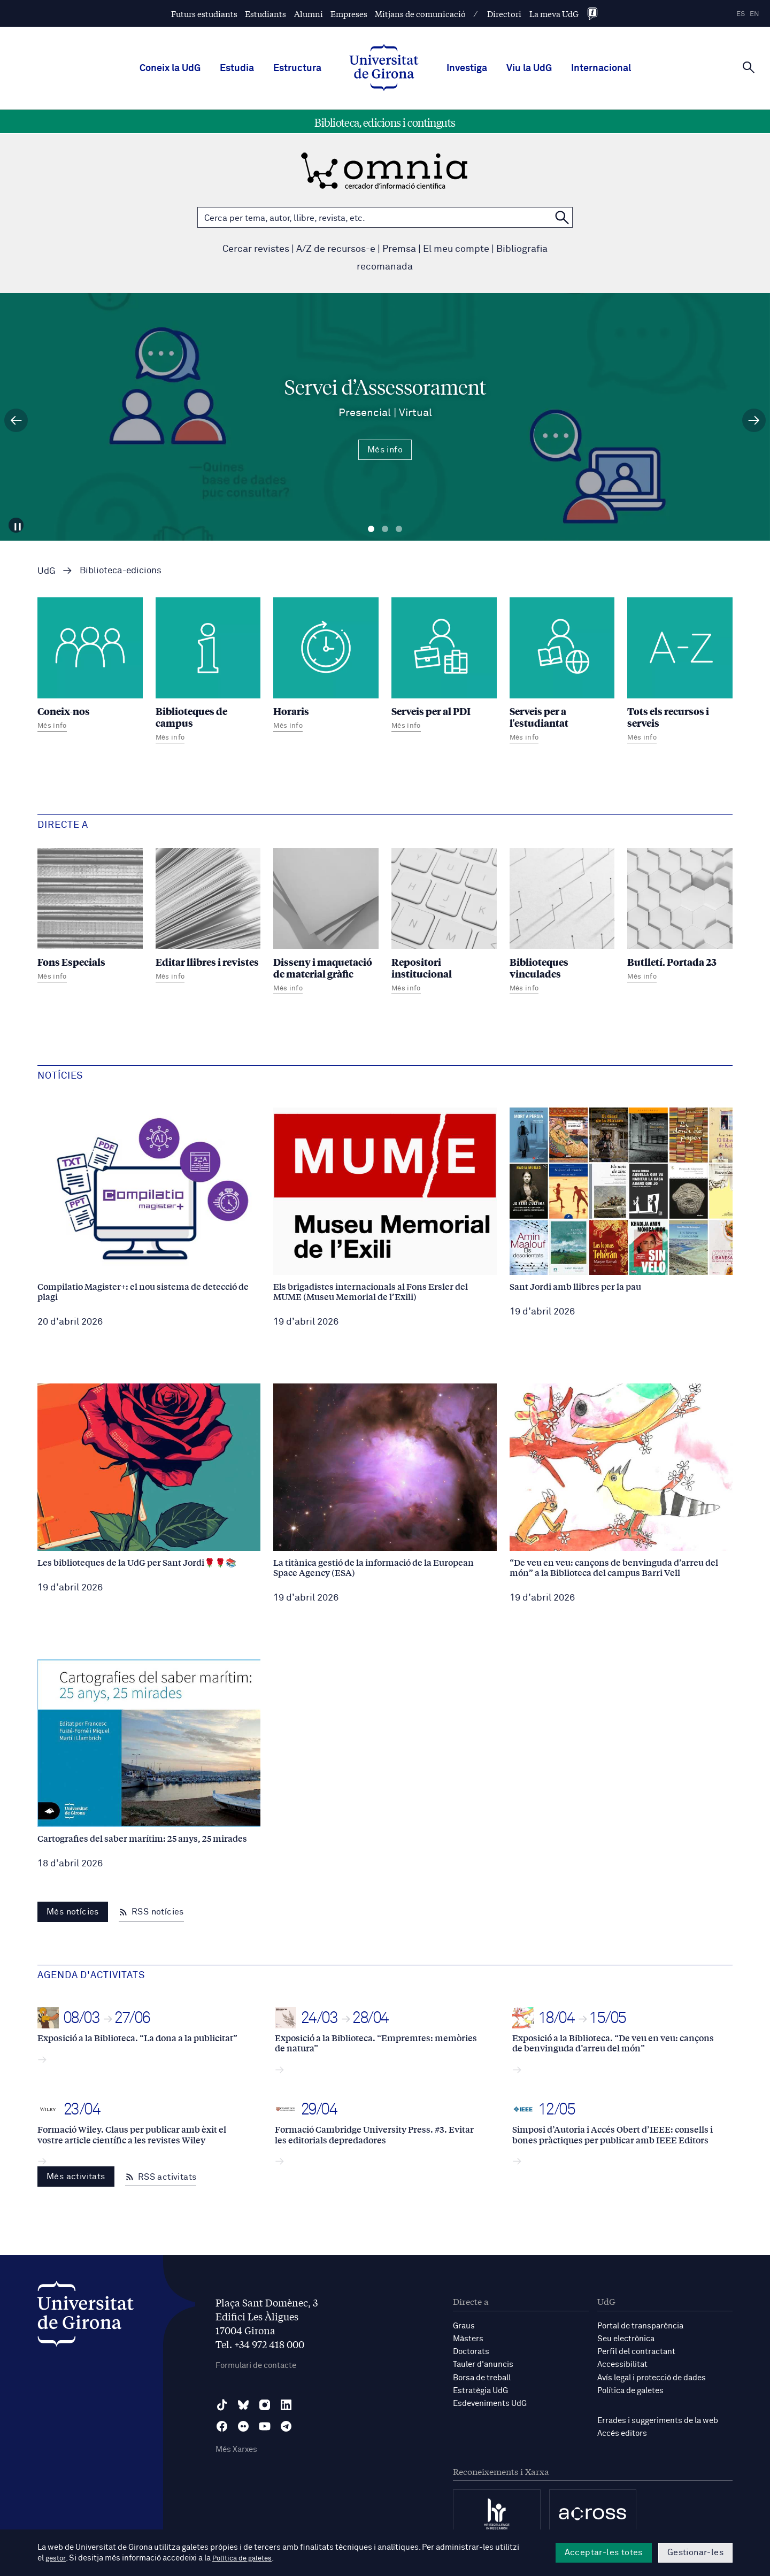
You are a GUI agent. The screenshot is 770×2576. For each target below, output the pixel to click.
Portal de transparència (640, 2326)
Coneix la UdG (170, 68)
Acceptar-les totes (604, 2552)
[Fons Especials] (90, 916)
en (754, 14)
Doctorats (471, 2352)
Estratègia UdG (480, 2390)
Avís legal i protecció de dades (651, 2377)
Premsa (399, 249)
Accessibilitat (622, 2364)
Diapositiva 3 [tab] (399, 529)
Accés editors (622, 2433)
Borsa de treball (482, 2377)
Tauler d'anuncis (483, 2364)
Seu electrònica (625, 2339)
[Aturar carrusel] (20, 522)
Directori (504, 14)
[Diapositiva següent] (754, 420)
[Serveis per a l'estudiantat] (562, 671)
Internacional (601, 68)
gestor (56, 2558)
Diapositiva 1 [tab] (371, 529)
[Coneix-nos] (90, 665)
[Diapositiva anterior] (16, 420)
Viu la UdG (529, 68)
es (740, 14)
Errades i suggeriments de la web (657, 2420)
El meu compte (456, 249)
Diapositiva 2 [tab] (385, 529)
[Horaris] (326, 665)
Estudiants (265, 14)
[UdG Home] (384, 68)
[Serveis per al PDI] (444, 665)
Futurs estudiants (204, 14)
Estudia (237, 68)
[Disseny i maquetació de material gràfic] (326, 922)
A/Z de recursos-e (335, 249)
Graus (464, 2326)
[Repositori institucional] (444, 922)
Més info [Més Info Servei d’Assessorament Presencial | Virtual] (385, 449)
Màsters (468, 2339)
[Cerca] (748, 67)
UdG (46, 571)
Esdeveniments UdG (490, 2403)
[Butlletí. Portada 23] (680, 916)
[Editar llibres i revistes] (208, 916)
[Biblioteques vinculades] (562, 922)
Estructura (297, 68)
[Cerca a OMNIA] (562, 217)
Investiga (466, 68)
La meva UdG (554, 14)
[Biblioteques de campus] (208, 671)
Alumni (308, 14)
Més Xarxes (236, 2450)
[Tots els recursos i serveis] (680, 671)
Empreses (348, 14)
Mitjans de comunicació (420, 14)
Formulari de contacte (255, 2366)
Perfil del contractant (636, 2352)
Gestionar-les (695, 2552)
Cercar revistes (255, 249)
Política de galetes (630, 2390)
